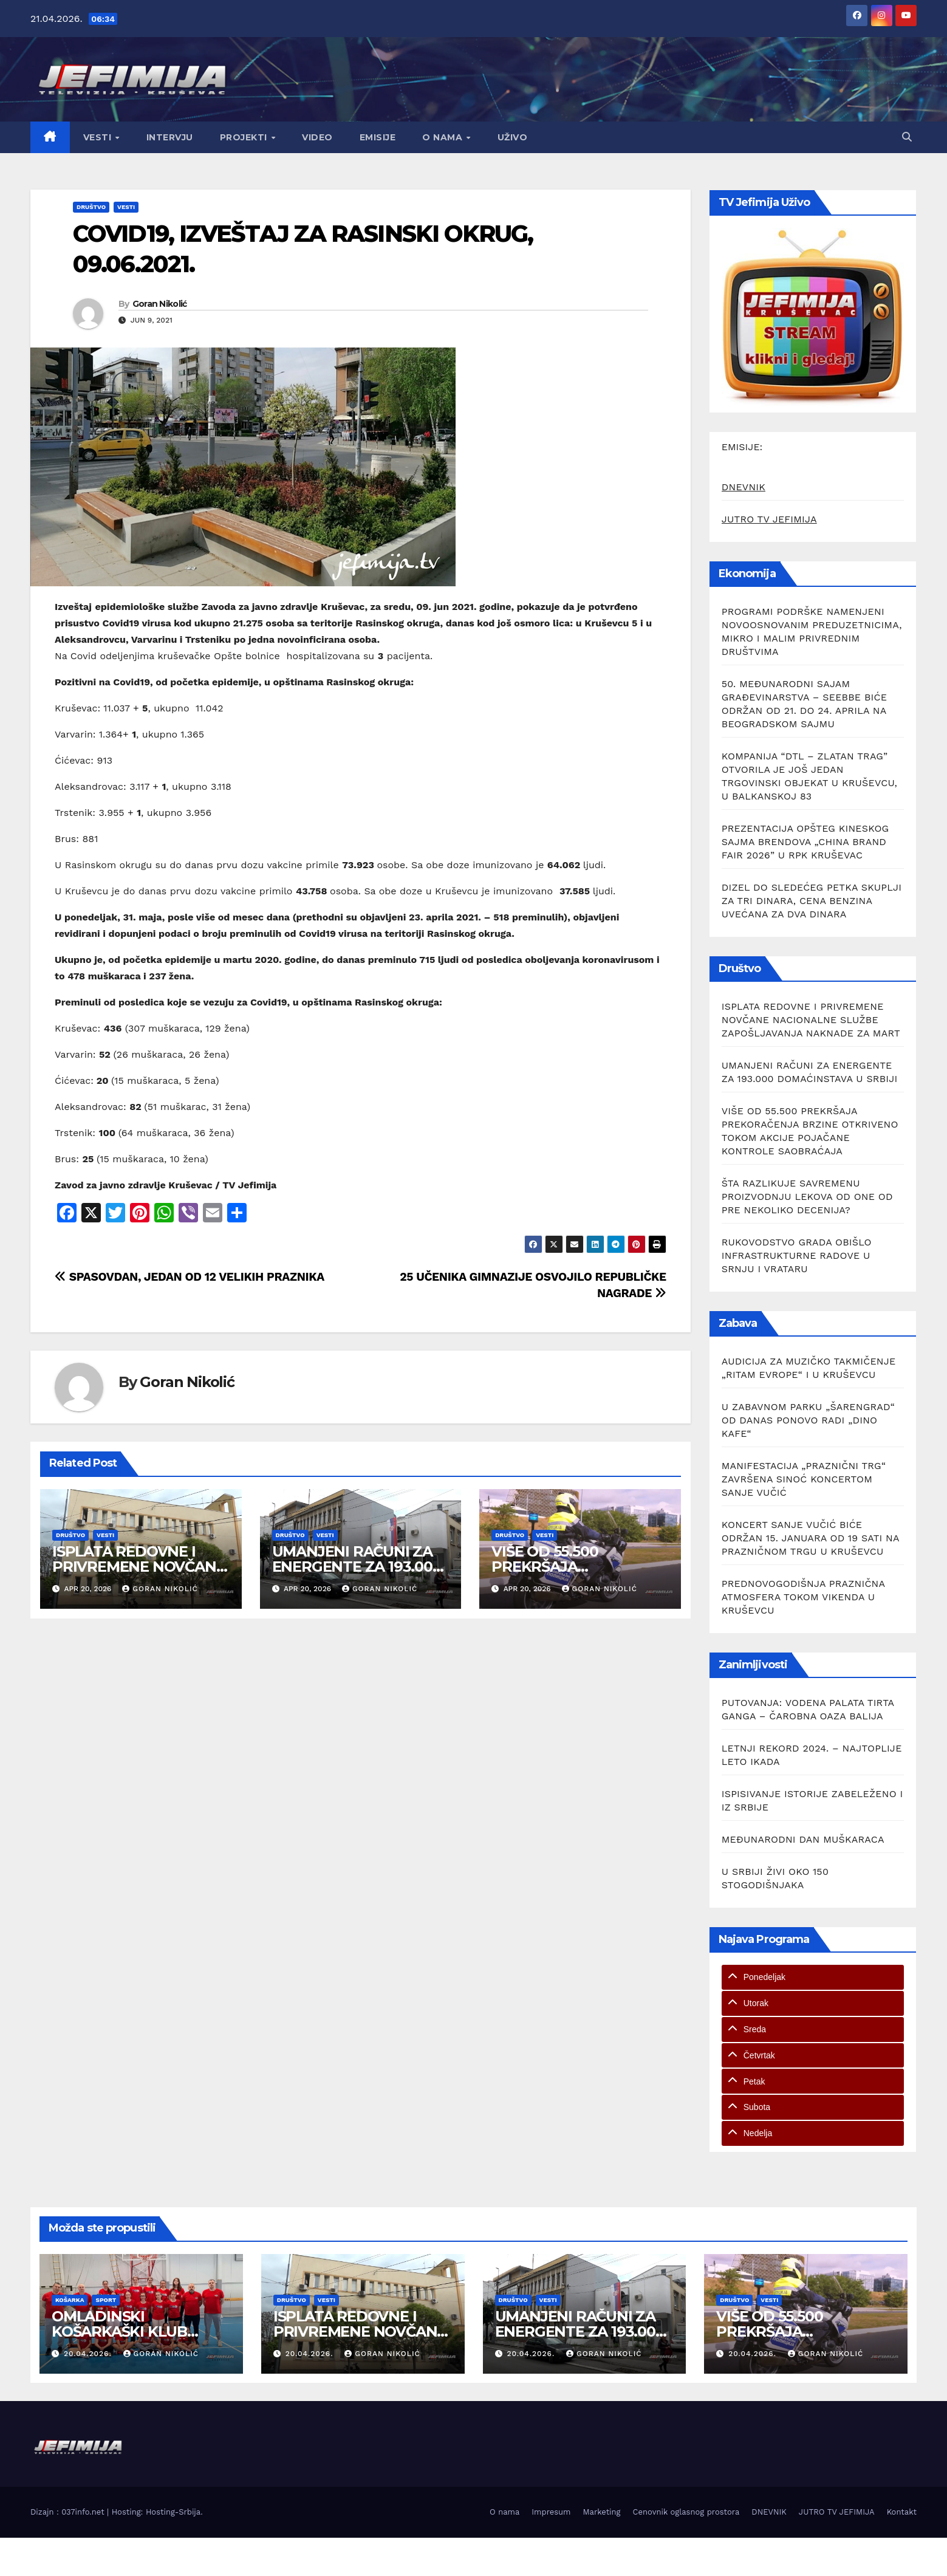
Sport (105, 2300)
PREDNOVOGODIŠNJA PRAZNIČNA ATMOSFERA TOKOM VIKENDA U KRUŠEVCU (803, 1597)
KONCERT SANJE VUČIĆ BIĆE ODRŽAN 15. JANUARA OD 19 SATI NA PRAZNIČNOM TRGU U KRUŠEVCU (810, 1538)
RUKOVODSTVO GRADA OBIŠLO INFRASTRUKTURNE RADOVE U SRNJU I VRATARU (797, 1255)
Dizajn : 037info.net (68, 2511)
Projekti (245, 137)
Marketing (602, 2511)
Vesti (98, 137)
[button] (907, 137)
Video (317, 137)
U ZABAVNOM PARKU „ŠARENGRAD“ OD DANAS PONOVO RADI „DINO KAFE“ (808, 1420)
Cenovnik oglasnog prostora (686, 2511)
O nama (443, 137)
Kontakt (902, 2511)
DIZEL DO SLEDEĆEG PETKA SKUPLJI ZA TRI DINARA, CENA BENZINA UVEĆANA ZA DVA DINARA (812, 901)
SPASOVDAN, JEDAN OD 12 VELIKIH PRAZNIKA (189, 1277)
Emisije (378, 137)
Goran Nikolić (159, 303)
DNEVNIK (743, 487)
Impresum (551, 2511)
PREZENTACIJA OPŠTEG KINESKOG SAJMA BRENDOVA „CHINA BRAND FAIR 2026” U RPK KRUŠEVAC (805, 842)
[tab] (813, 1977)
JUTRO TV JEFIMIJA (769, 519)
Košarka (69, 2300)
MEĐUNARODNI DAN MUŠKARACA (803, 1839)
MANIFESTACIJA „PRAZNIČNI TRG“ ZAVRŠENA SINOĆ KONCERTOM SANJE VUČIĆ (804, 1479)
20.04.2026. (89, 2353)
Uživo (512, 137)
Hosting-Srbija (173, 2511)
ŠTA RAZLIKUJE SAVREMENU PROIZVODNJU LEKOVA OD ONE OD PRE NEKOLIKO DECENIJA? (807, 1196)
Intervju (169, 137)
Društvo (91, 207)
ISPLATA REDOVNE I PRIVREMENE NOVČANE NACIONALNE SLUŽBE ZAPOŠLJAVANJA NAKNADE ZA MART (811, 1020)
